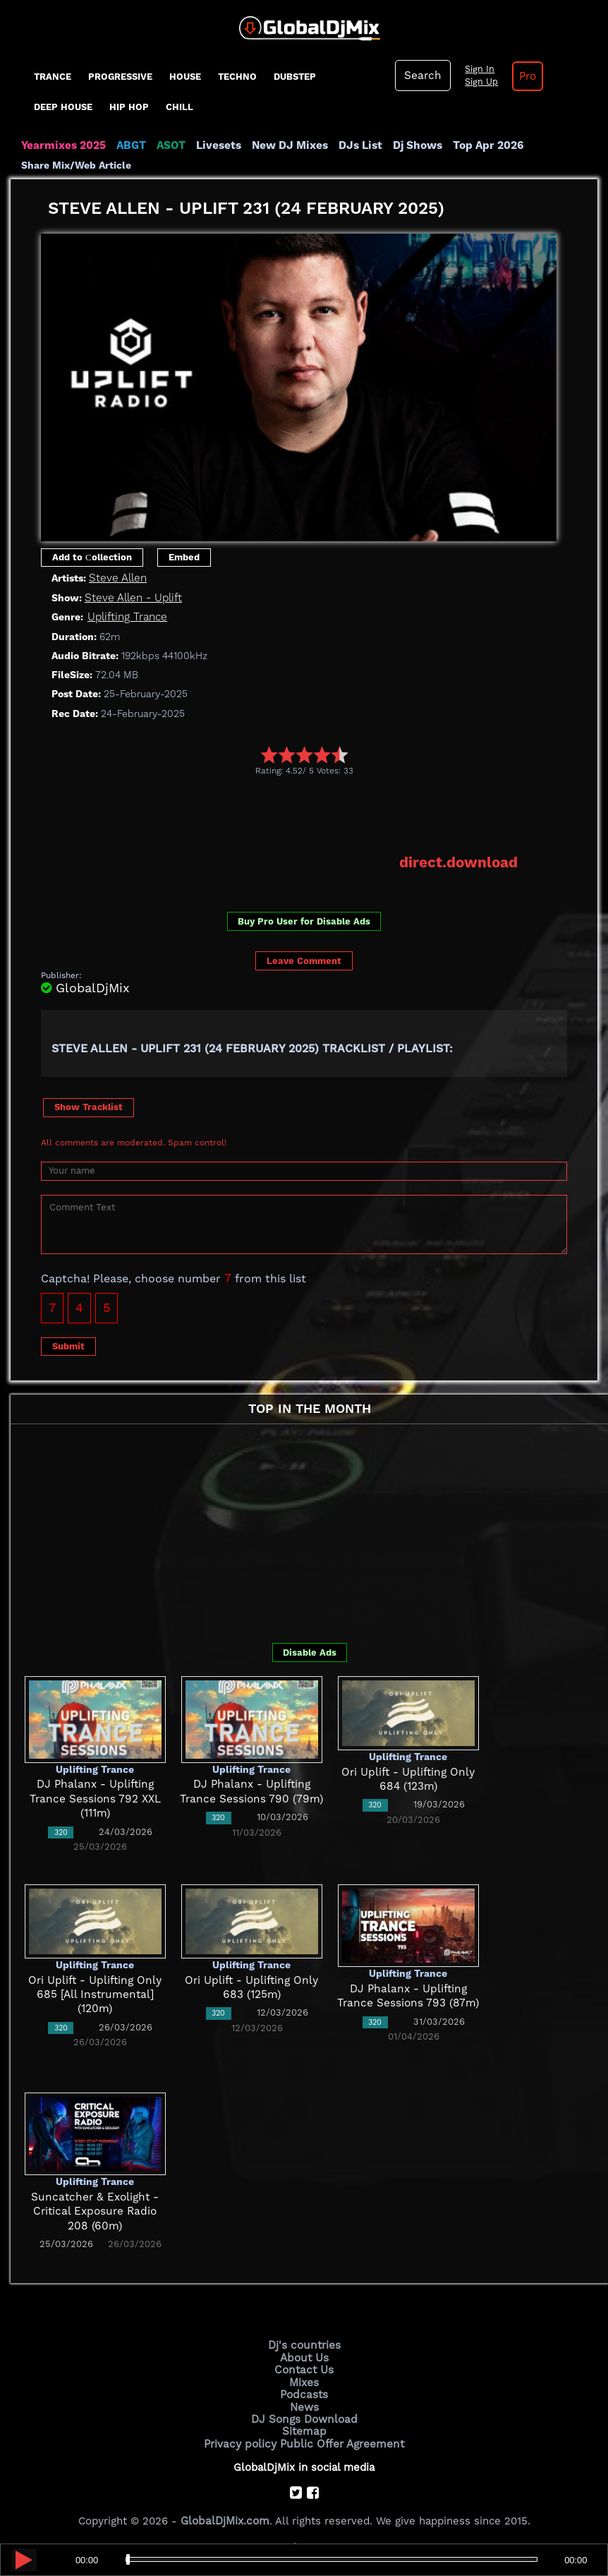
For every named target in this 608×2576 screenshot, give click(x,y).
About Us (304, 2356)
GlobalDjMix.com (225, 2516)
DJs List (354, 145)
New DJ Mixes (285, 145)
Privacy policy (242, 2439)
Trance (52, 76)
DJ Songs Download (304, 2415)
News (304, 2403)
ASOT (168, 145)
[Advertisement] (297, 813)
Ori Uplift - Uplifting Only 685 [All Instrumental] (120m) (94, 1993)
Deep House (63, 107)
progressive (120, 76)
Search (421, 75)
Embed (184, 556)
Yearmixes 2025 (62, 145)
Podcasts (304, 2391)
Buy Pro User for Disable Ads (304, 920)
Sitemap (304, 2427)
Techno (237, 76)
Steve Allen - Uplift (132, 597)
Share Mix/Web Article (76, 165)
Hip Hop (129, 107)
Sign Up (479, 82)
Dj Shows (410, 145)
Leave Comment (304, 959)
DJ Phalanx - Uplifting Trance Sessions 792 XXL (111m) (95, 1798)
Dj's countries (304, 2344)
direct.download (459, 861)
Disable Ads (309, 1651)
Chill (179, 107)
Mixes (304, 2380)
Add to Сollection (92, 556)
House (185, 76)
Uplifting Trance (126, 616)
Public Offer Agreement (341, 2439)
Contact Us (304, 2368)
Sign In (477, 69)
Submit (68, 1345)
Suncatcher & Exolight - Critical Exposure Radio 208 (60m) (95, 2210)
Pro (524, 76)
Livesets (215, 145)
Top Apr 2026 (479, 145)
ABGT (128, 145)
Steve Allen (117, 578)
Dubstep (295, 76)
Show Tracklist (88, 1105)
